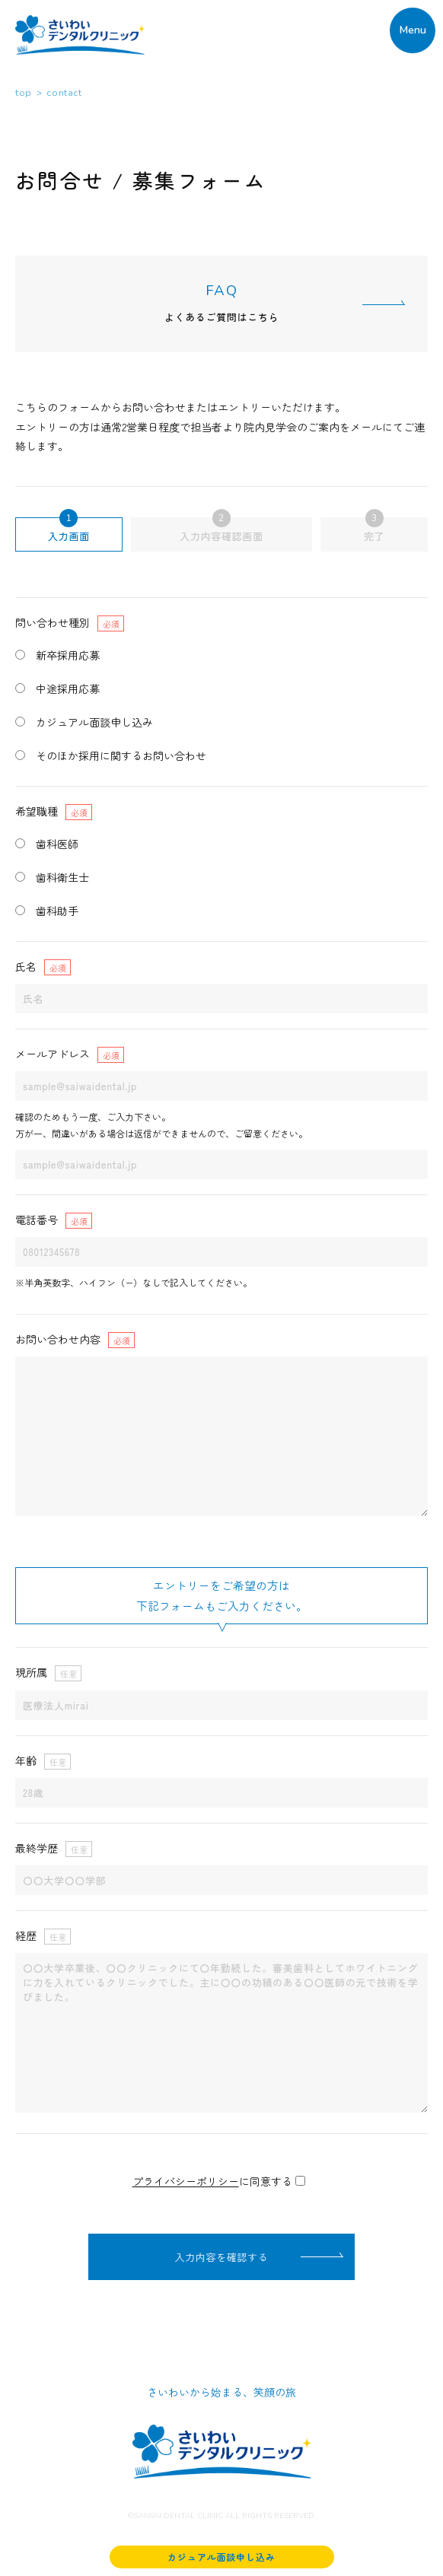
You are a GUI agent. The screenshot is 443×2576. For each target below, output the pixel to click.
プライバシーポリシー (185, 2181)
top (23, 93)
